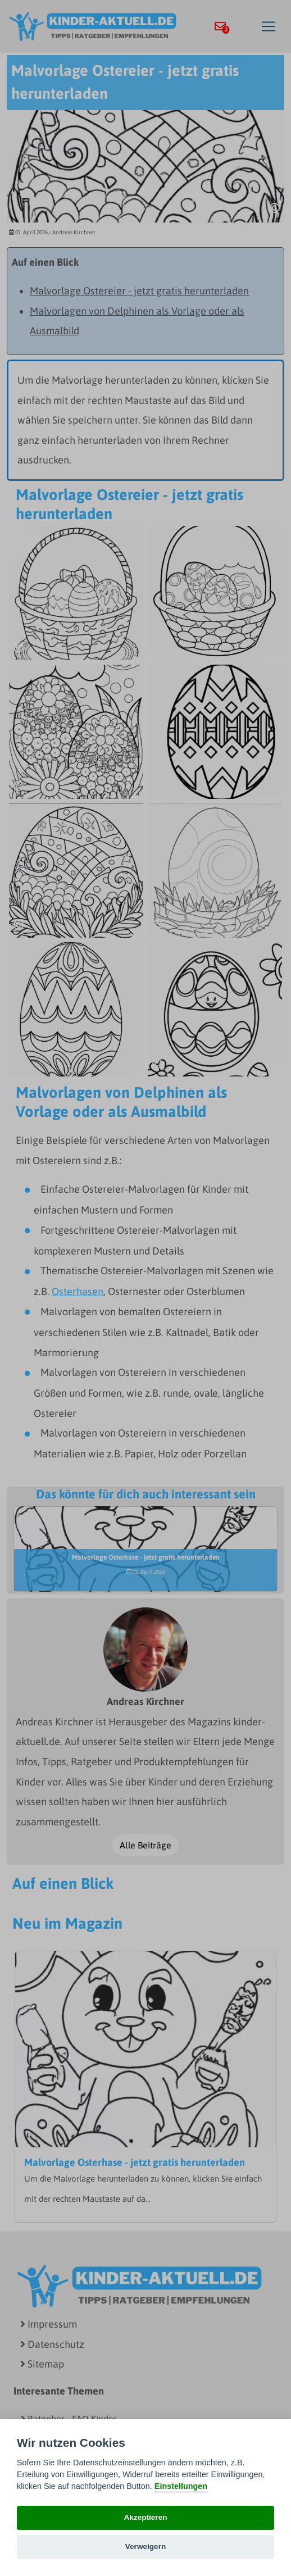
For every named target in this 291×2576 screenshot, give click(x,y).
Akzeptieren (145, 2517)
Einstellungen (180, 2486)
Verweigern (145, 2546)
